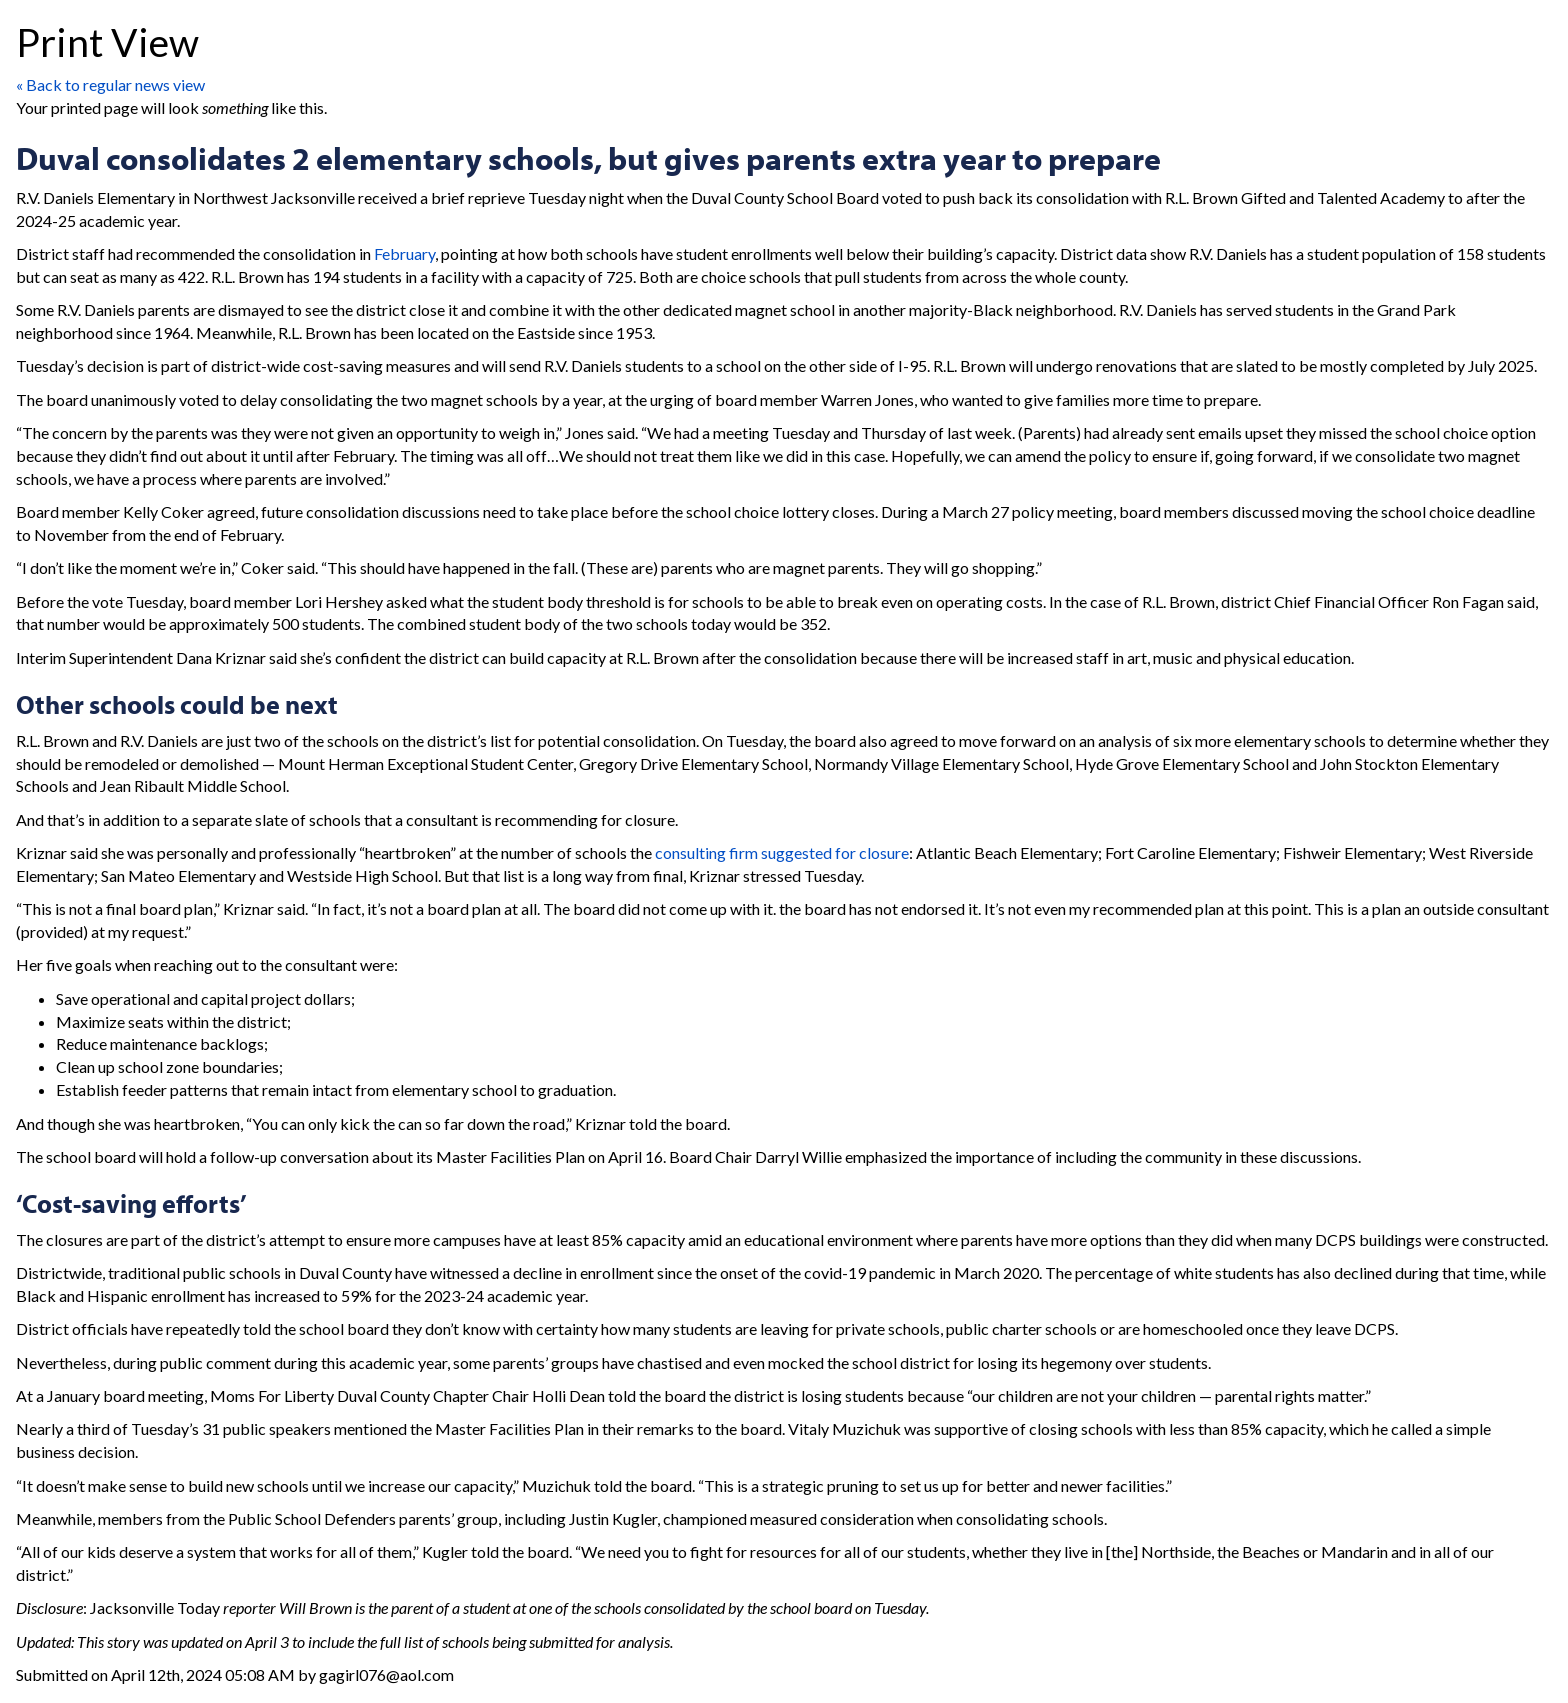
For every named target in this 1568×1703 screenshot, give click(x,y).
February (404, 253)
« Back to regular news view (110, 84)
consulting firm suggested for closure (782, 852)
